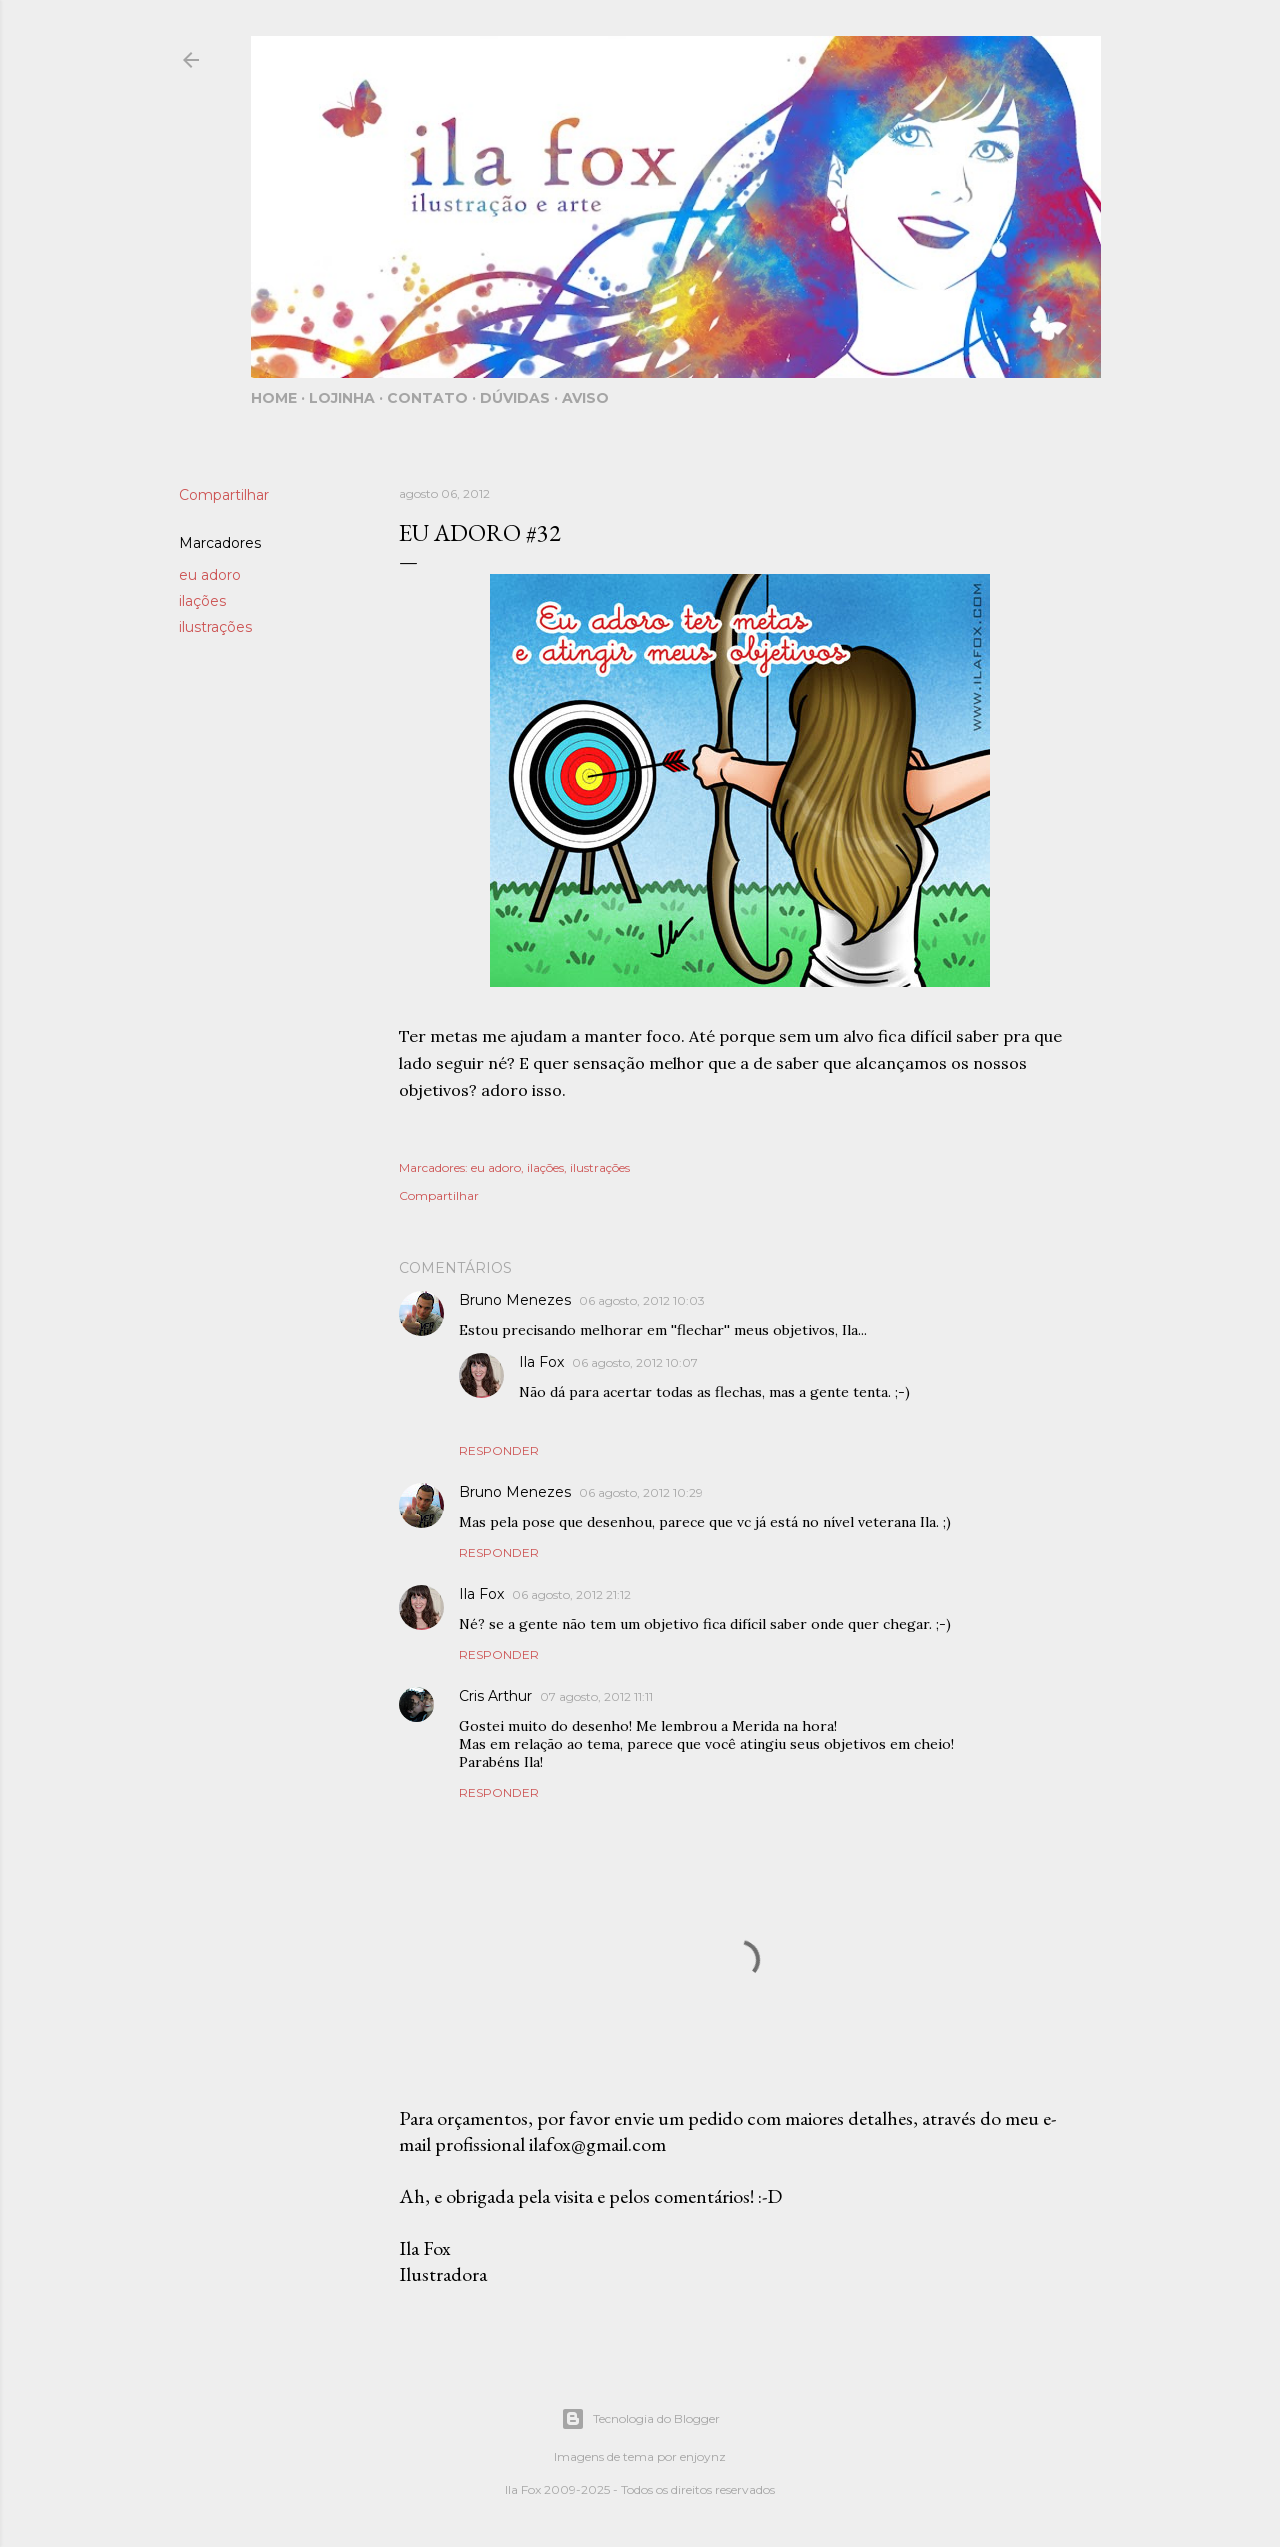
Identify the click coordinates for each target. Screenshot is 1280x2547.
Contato (427, 398)
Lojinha (342, 398)
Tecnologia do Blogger (640, 2419)
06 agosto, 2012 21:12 (571, 1594)
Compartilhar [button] (224, 495)
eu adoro (210, 575)
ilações (202, 601)
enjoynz (703, 2456)
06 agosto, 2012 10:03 (642, 1300)
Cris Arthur (495, 1696)
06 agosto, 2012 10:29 (641, 1492)
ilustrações (215, 627)
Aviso (585, 398)
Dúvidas (515, 398)
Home (274, 398)
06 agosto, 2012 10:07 (635, 1362)
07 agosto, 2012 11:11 (596, 1696)
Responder (499, 1450)
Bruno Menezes (515, 1300)
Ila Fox (541, 1362)
